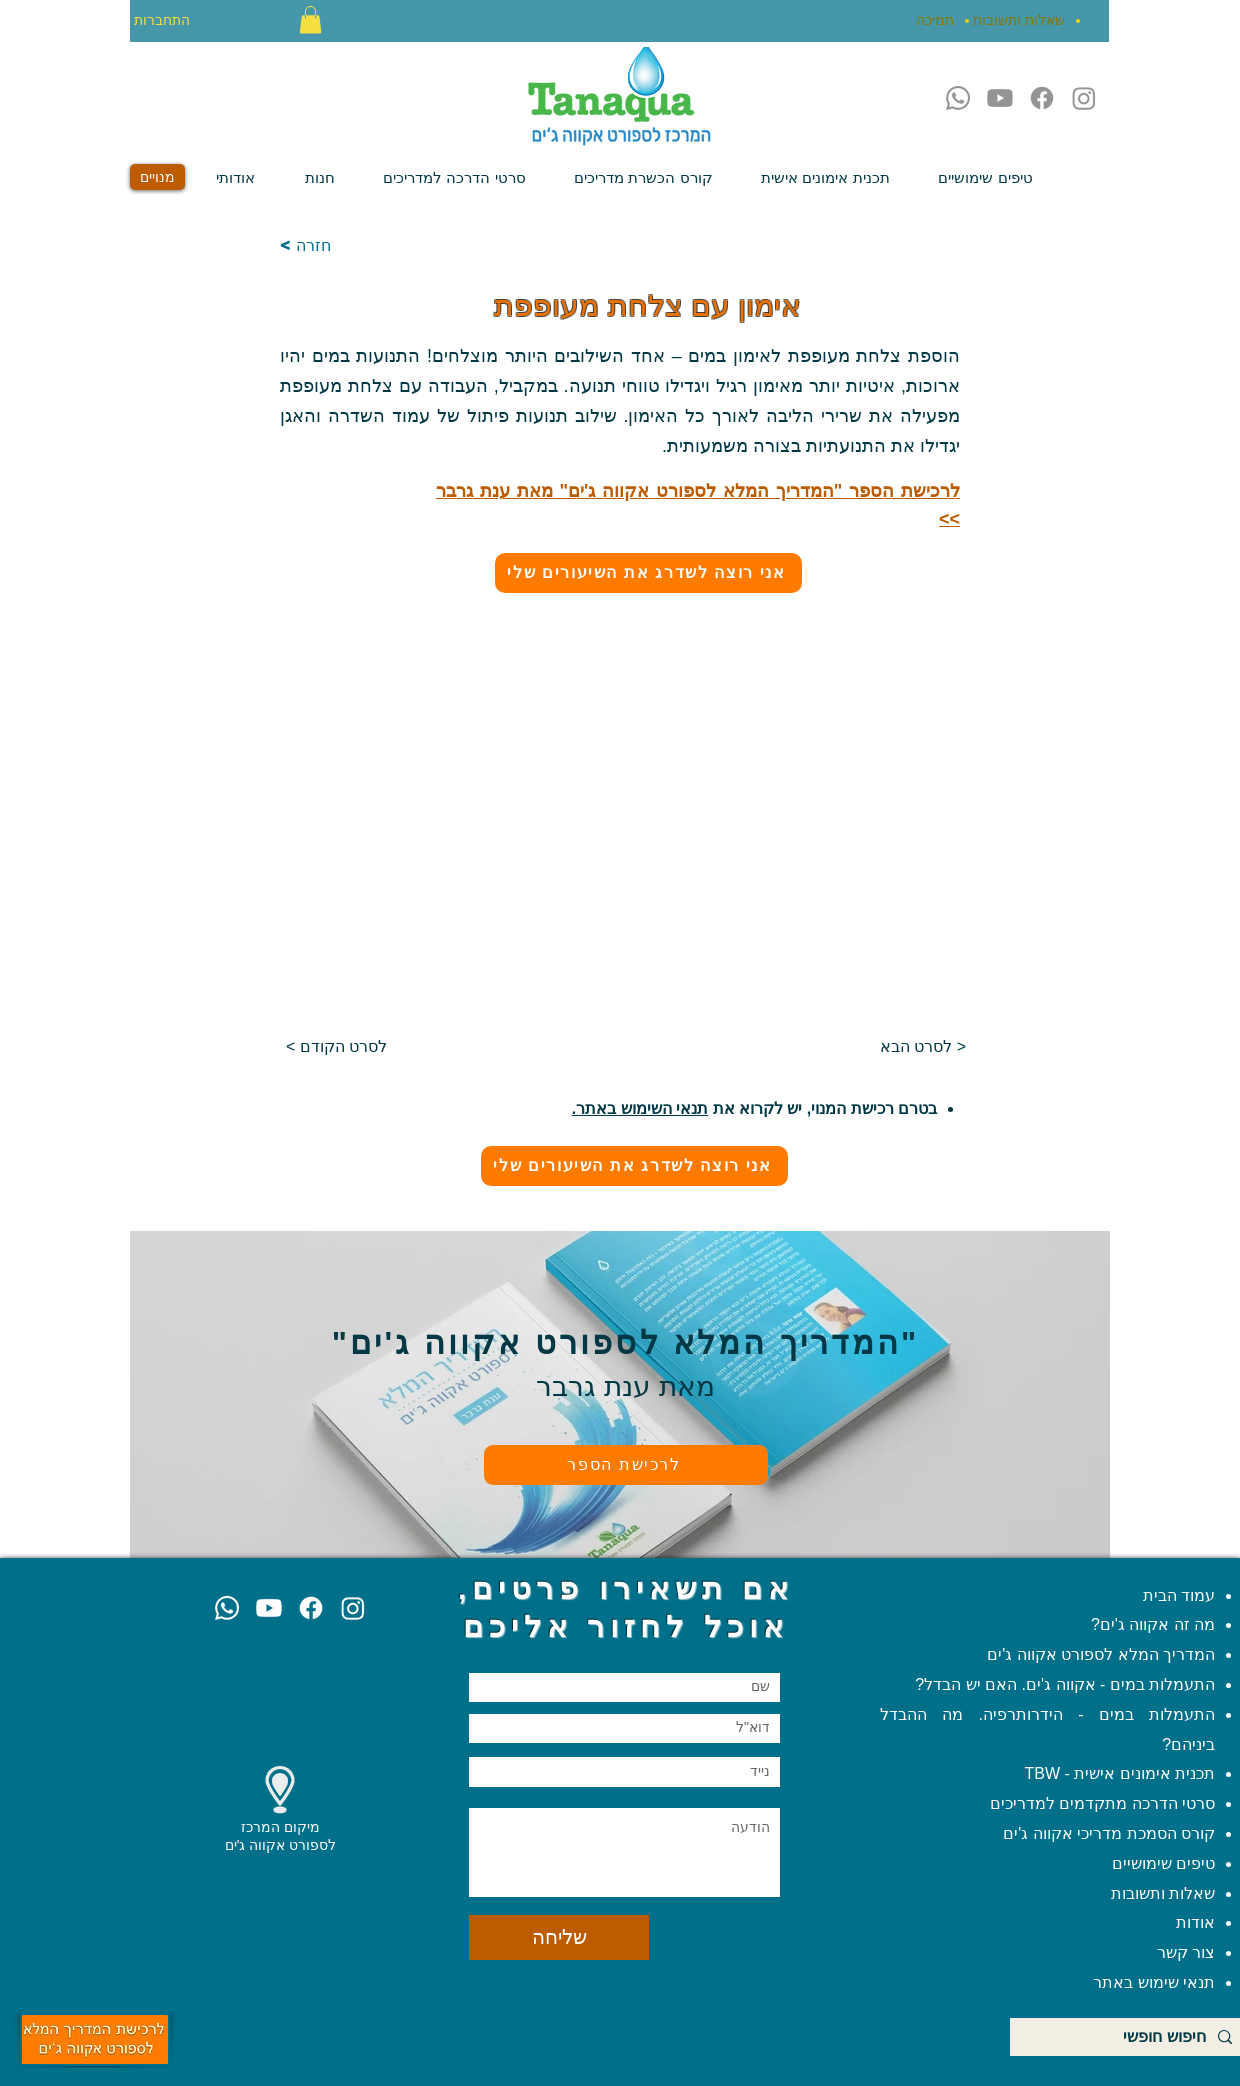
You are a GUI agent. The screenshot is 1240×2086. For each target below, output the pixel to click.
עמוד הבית (1179, 1595)
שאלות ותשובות (1160, 1893)
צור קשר (1183, 1952)
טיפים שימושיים (1163, 1863)
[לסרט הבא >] (916, 1048)
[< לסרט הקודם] (336, 1048)
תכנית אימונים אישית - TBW (1120, 1773)
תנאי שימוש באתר (1154, 1982)
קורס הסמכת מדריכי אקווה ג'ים (1109, 1833)
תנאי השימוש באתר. (640, 1108)
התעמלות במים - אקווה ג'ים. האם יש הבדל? (1065, 1684)
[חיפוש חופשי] (1129, 2037)
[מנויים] (157, 177)
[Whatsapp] (958, 98)
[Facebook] (1042, 98)
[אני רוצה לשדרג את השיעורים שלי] (648, 573)
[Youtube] (1000, 98)
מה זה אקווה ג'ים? (1153, 1624)
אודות (1195, 1922)
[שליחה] (559, 1937)
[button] (310, 19)
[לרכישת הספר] (626, 1465)
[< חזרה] (346, 246)
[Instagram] (1084, 98)
